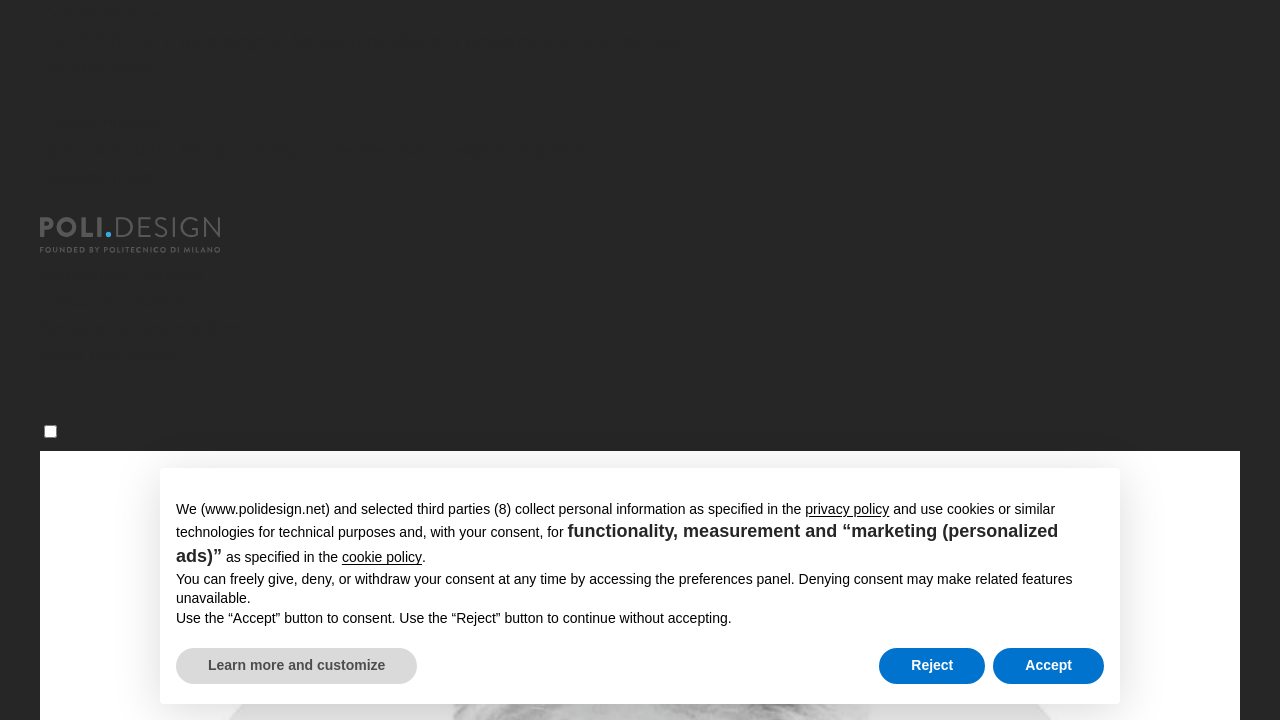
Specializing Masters (122, 273)
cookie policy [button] (382, 557)
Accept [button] (1048, 665)
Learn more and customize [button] (296, 665)
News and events (109, 354)
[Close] (52, 97)
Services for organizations (143, 327)
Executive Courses (114, 300)
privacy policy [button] (847, 509)
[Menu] (50, 431)
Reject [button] (932, 665)
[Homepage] (148, 235)
